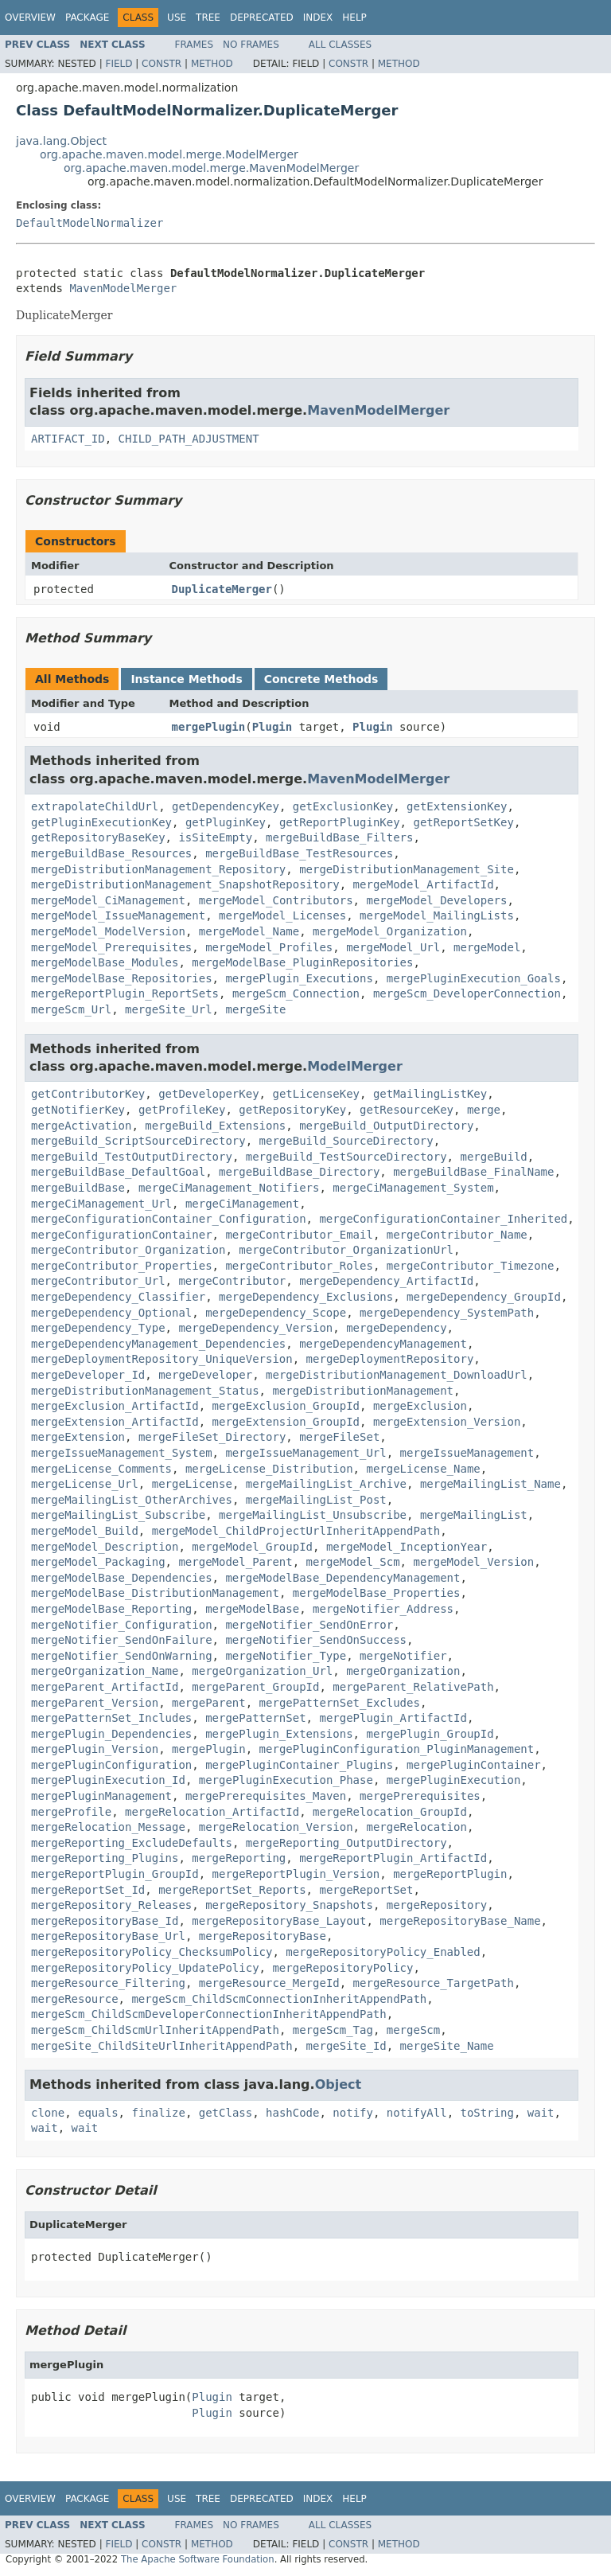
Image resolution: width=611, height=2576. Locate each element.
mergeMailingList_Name (490, 1483)
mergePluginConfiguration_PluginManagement (397, 1749)
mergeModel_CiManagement (108, 900)
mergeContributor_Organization (128, 1249)
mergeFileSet (339, 1436)
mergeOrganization (403, 1671)
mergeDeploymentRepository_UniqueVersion (162, 1358)
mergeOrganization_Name (104, 1671)
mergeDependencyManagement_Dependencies (158, 1343)
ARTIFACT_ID (68, 438)
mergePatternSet (255, 1717)
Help (354, 17)
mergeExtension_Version (446, 1421)
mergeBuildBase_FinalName (473, 1171)
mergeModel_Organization (390, 931)
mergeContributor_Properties (121, 1265)
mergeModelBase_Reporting (111, 1608)
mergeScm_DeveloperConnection (467, 993)
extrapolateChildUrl (94, 806)
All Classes (340, 44)
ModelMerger (355, 1066)
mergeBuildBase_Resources (111, 853)
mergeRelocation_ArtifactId (212, 1811)
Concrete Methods (321, 679)
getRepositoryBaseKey (98, 837)
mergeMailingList (473, 1515)
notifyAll (417, 2112)
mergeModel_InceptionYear (406, 1546)
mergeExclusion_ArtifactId (115, 1405)
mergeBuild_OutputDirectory (386, 1125)
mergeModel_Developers (436, 900)
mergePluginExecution (454, 1780)
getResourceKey (406, 1109)
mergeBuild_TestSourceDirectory (346, 1156)
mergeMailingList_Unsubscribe (313, 1515)
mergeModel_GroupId (252, 1546)
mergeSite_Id (346, 2045)
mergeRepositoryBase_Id (104, 1920)
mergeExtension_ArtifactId (115, 1421)
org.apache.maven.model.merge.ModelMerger (169, 154)
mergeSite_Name (447, 2045)
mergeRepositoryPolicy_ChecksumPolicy (151, 1952)
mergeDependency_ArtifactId (386, 1280)
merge (483, 1109)
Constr (161, 63)
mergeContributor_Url (98, 1280)
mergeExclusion (420, 1405)
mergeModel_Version (473, 1561)
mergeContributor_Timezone (471, 1265)
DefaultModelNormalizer (89, 223)
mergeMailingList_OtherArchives (131, 1499)
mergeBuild (493, 1156)
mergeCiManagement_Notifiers (229, 1187)
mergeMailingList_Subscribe (118, 1515)
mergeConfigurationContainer (121, 1234)
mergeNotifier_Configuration (121, 1624)
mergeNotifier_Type (285, 1655)
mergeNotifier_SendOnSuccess (316, 1639)
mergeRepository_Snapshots (289, 1905)
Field (118, 63)
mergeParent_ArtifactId (104, 1686)
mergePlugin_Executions (298, 978)
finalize (158, 2112)
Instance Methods (186, 679)
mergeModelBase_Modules (104, 962)
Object (338, 2084)
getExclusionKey (343, 806)
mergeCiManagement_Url (101, 1203)
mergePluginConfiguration (111, 1764)
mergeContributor (232, 1280)
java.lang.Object (61, 141)
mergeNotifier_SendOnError (309, 1624)
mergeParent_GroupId (255, 1686)
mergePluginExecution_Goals (474, 978)
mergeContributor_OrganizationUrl (346, 1249)
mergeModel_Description (104, 1546)
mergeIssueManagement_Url (305, 1452)
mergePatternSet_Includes (111, 1717)
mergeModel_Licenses (282, 915)
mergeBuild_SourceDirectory (346, 1140)
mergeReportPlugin (450, 1874)
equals (98, 2112)
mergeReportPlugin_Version (296, 1874)
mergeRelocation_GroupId (390, 1811)
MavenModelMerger (123, 288)
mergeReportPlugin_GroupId (115, 1874)
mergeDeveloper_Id (88, 1374)
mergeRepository (437, 1905)
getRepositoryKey (292, 1109)
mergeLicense (192, 1483)
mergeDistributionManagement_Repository (158, 869)
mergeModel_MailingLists (437, 915)
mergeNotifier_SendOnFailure (121, 1639)
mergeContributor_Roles (298, 1265)
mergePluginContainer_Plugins (299, 1764)
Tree (208, 17)
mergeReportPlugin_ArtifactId (393, 1858)
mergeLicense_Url (84, 1483)
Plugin (272, 726)
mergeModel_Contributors (276, 900)
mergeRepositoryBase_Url (108, 1936)
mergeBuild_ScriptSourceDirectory (138, 1140)
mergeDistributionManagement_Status (145, 1390)
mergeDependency (396, 1327)
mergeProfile (71, 1811)
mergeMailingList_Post (316, 1499)
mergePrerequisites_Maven (265, 1796)
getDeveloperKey (208, 1093)
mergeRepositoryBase (262, 1936)
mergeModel (486, 947)
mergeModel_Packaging (98, 1561)
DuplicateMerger (222, 589)
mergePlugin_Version (94, 1749)
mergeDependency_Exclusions (306, 1296)
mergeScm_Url (71, 1009)
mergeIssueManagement (467, 1452)
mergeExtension (78, 1436)
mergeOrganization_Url (262, 1671)
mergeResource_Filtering (108, 1983)
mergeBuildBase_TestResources (299, 853)
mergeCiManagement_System (413, 1187)
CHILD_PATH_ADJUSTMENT (189, 438)
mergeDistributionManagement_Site (406, 869)
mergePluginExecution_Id (108, 1780)
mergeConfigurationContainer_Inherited (443, 1218)
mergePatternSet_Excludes (339, 1702)
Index (318, 17)
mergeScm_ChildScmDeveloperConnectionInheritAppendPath (209, 2014)
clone (47, 2112)
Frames (194, 44)
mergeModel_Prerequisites (111, 947)
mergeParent (209, 1702)
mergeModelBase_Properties (377, 1593)
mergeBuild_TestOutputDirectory (131, 1156)
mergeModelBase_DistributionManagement (155, 1593)
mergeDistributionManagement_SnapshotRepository (185, 884)
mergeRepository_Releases (111, 1905)
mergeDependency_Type (98, 1327)
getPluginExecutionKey (101, 822)
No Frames (251, 44)
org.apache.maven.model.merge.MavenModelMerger (211, 168)
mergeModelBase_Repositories (121, 978)
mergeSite (255, 1009)
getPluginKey (225, 822)
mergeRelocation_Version (276, 1827)
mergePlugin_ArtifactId (392, 1717)
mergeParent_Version (94, 1702)
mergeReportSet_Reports (232, 1889)
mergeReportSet (366, 1889)
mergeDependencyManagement (383, 1343)
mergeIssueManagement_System (121, 1452)
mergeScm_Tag (333, 2030)
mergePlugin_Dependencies (111, 1733)
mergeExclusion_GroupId (286, 1405)
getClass (225, 2112)
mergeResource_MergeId (269, 1983)
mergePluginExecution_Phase (286, 1780)
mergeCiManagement (242, 1203)
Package (87, 17)
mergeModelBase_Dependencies (121, 1577)
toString (487, 2112)
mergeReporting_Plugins (104, 1858)
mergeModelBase (252, 1608)
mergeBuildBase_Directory (299, 1171)
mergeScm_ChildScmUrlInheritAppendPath (155, 2030)
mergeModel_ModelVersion (108, 931)
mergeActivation (81, 1125)
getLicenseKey (316, 1093)
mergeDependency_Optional (111, 1312)
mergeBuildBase (78, 1187)
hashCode (292, 2112)
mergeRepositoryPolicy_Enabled (383, 1952)
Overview (30, 17)
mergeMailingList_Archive (326, 1483)
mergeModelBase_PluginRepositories (302, 962)
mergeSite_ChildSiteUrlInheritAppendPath (162, 2045)
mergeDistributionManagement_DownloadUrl (396, 1374)
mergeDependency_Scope (275, 1312)
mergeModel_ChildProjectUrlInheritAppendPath (296, 1530)
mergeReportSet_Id (88, 1889)
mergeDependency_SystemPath (447, 1312)
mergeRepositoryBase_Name (459, 1920)
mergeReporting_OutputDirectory (346, 1842)
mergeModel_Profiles (269, 947)
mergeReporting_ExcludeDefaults (131, 1842)
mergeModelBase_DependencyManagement (342, 1577)
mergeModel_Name (249, 931)
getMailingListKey (430, 1093)
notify (353, 2112)
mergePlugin (209, 726)
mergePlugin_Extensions (278, 1733)
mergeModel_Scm (353, 1561)
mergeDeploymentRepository (390, 1358)
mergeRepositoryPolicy (342, 1967)
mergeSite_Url (168, 1009)
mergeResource (75, 1998)
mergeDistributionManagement (362, 1390)
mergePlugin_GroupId (429, 1733)
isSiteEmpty (215, 837)
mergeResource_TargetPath (433, 1983)
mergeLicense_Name (423, 1468)
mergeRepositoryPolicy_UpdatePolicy (145, 1967)
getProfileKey (182, 1109)
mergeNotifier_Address (383, 1608)
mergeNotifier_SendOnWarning (121, 1655)
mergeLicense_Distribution (269, 1468)
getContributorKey (88, 1093)
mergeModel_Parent (235, 1561)
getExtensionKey (457, 806)
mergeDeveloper (205, 1374)
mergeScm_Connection (296, 993)
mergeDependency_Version (255, 1327)
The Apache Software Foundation (197, 2559)
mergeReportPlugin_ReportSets (125, 993)
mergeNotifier (403, 1655)
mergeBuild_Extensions (215, 1125)
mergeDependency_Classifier (118, 1296)
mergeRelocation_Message (108, 1827)
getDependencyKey (225, 806)
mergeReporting (239, 1858)
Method (212, 63)
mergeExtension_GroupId (286, 1421)
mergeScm (413, 2030)
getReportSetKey (463, 822)
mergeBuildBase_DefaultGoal (118, 1171)
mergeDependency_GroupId (484, 1296)
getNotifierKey (78, 1109)
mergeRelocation (416, 1827)
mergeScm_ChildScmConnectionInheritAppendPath (278, 1998)
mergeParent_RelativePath (413, 1686)
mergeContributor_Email (298, 1234)
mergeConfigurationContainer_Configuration (168, 1218)
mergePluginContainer (474, 1764)
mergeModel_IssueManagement (118, 915)
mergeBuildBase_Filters (339, 837)
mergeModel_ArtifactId (423, 884)
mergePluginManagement (101, 1796)
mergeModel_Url (393, 947)
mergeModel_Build (84, 1530)
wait (541, 2112)
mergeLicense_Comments (101, 1468)
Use (176, 17)
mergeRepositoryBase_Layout (279, 1920)
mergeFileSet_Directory (212, 1436)
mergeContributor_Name (457, 1234)
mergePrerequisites (420, 1796)
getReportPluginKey (339, 822)
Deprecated (262, 17)
